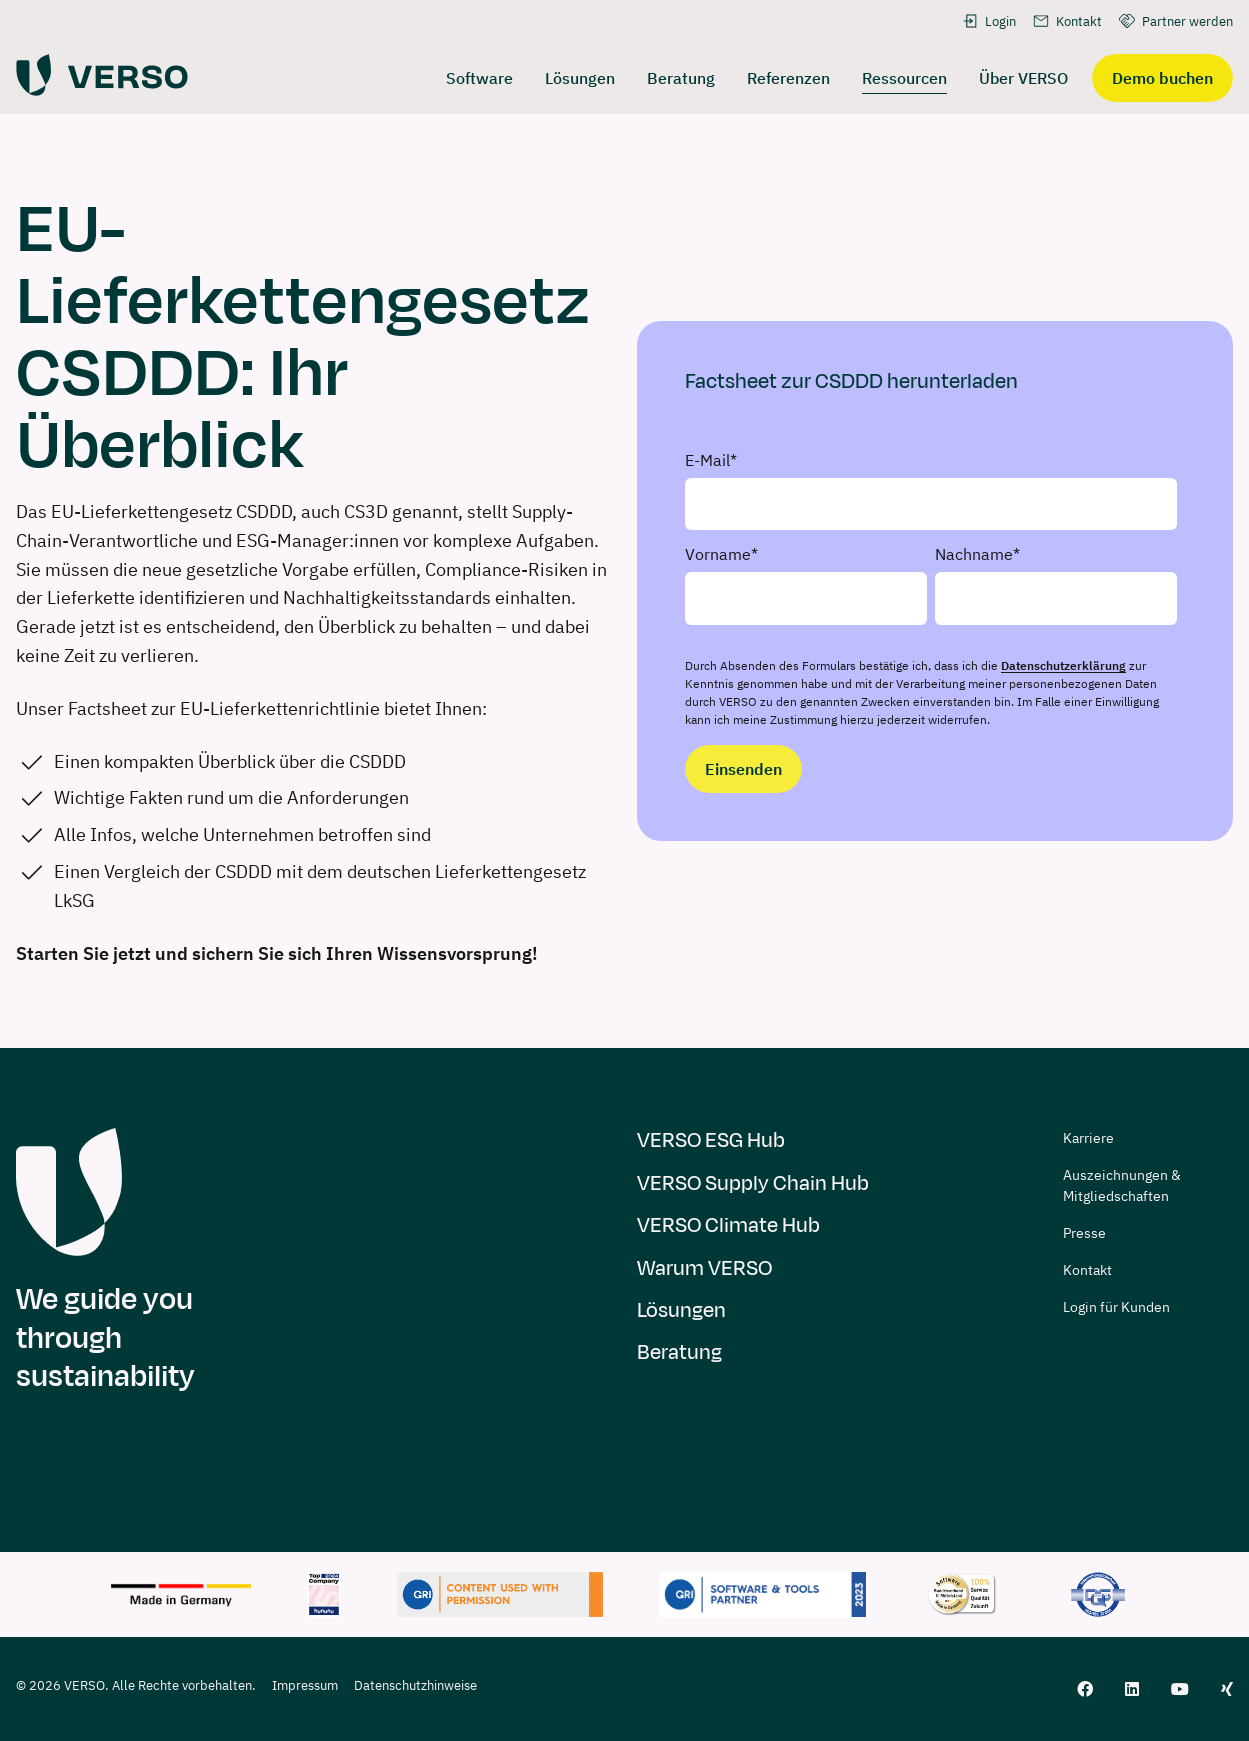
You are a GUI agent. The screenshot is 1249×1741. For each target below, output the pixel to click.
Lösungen (681, 1310)
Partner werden (1175, 21)
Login (988, 21)
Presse (1084, 1233)
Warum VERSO (704, 1268)
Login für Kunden (1116, 1307)
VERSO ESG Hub (711, 1140)
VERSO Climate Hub (728, 1225)
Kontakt (1067, 21)
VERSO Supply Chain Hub (753, 1183)
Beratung (679, 1352)
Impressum (305, 1685)
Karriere (1088, 1138)
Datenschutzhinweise (415, 1685)
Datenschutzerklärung (1063, 665)
